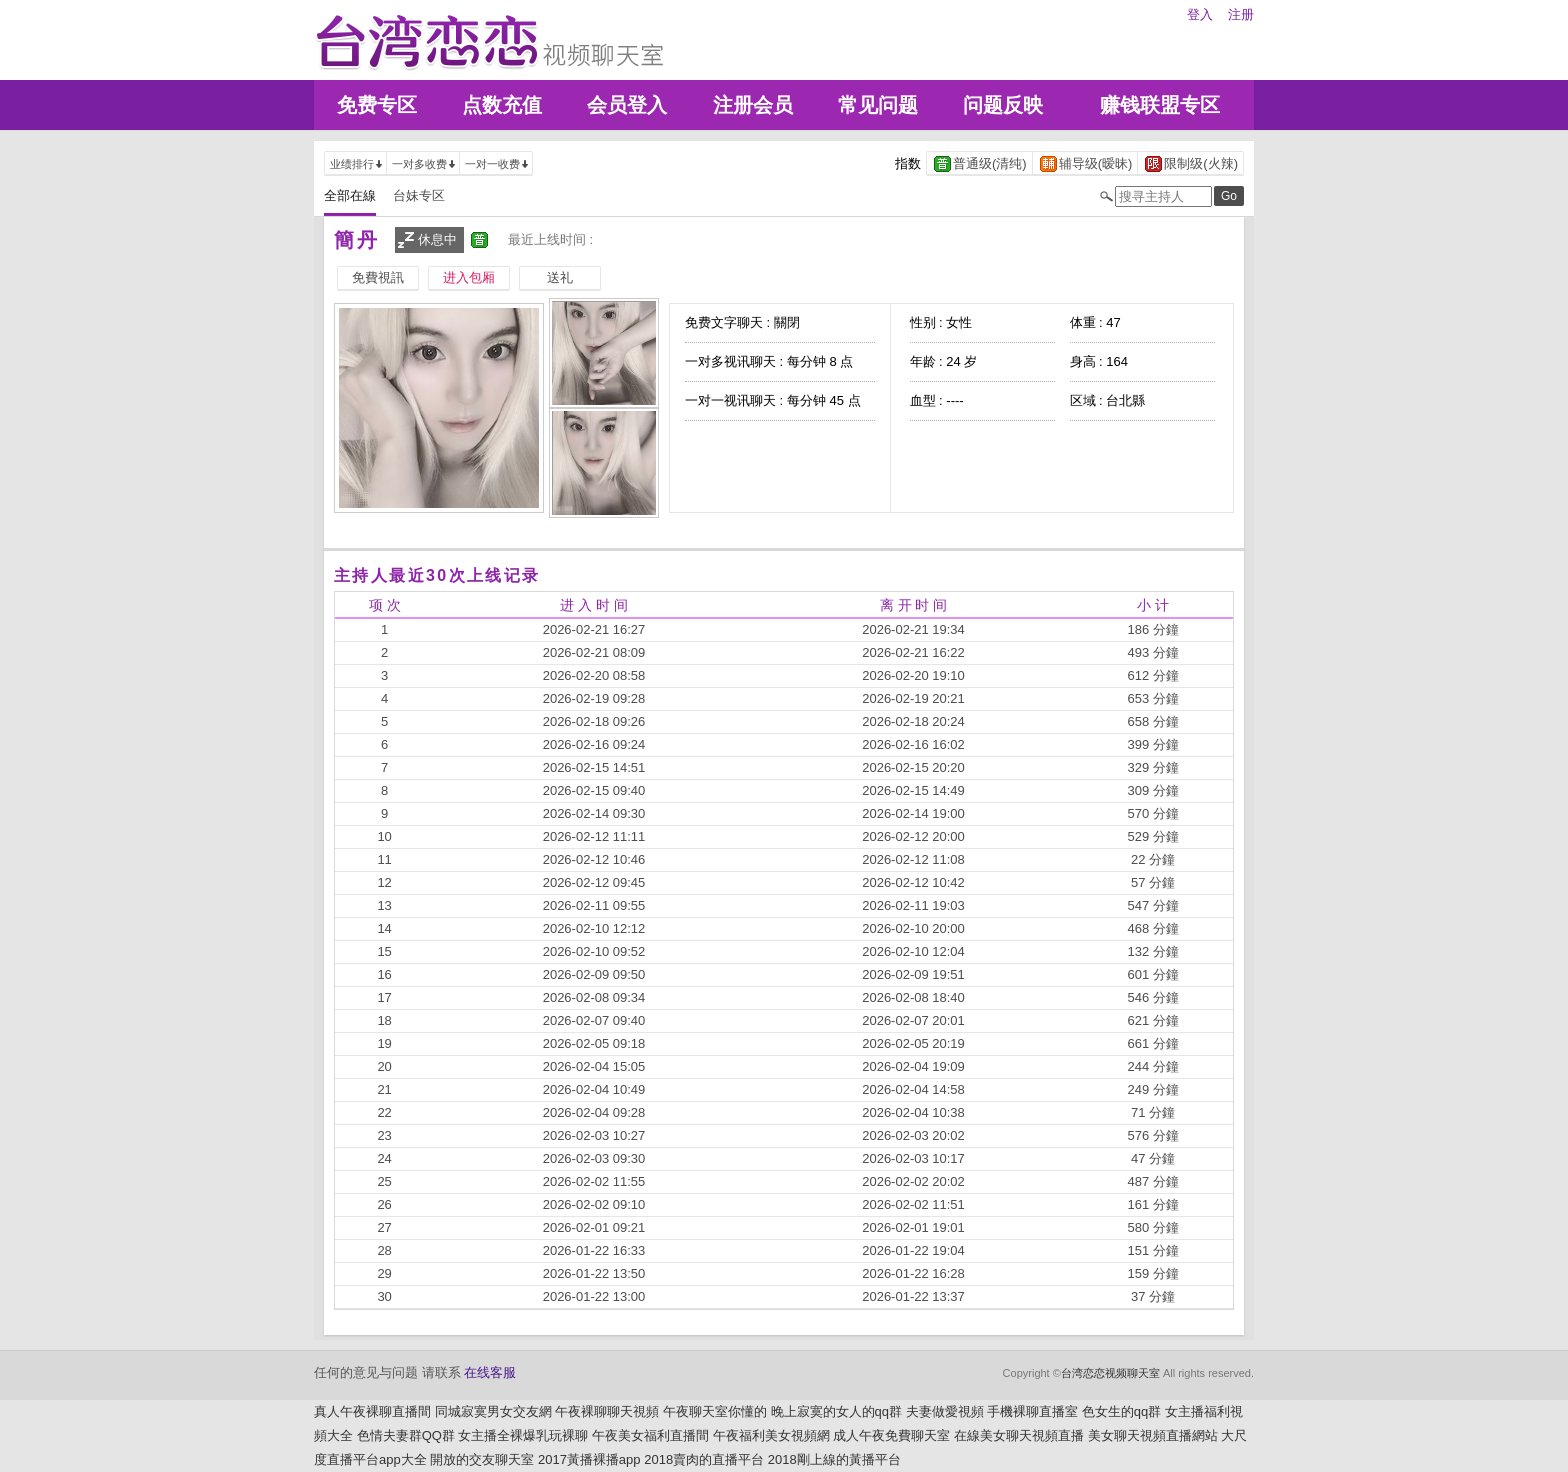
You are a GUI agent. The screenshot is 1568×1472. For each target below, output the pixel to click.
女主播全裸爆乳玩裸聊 (523, 1435)
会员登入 (627, 105)
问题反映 (1003, 105)
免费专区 (377, 105)
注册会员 (753, 105)
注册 (1241, 14)
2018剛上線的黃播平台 (834, 1459)
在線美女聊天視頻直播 (1019, 1435)
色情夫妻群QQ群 (406, 1435)
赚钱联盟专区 (1160, 105)
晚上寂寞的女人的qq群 (836, 1411)
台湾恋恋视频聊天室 (1110, 1373)
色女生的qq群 (1121, 1411)
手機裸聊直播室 (1032, 1411)
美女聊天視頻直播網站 (1153, 1435)
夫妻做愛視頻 (945, 1411)
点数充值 (502, 105)
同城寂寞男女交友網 (493, 1411)
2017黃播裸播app (589, 1459)
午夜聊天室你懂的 (715, 1411)
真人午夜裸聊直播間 (372, 1411)
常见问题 (878, 105)
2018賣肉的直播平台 (704, 1459)
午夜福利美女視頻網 (771, 1435)
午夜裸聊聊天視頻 (607, 1411)
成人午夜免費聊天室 (891, 1435)
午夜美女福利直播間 (650, 1435)
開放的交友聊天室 (482, 1459)
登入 (1200, 14)
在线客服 (490, 1372)
